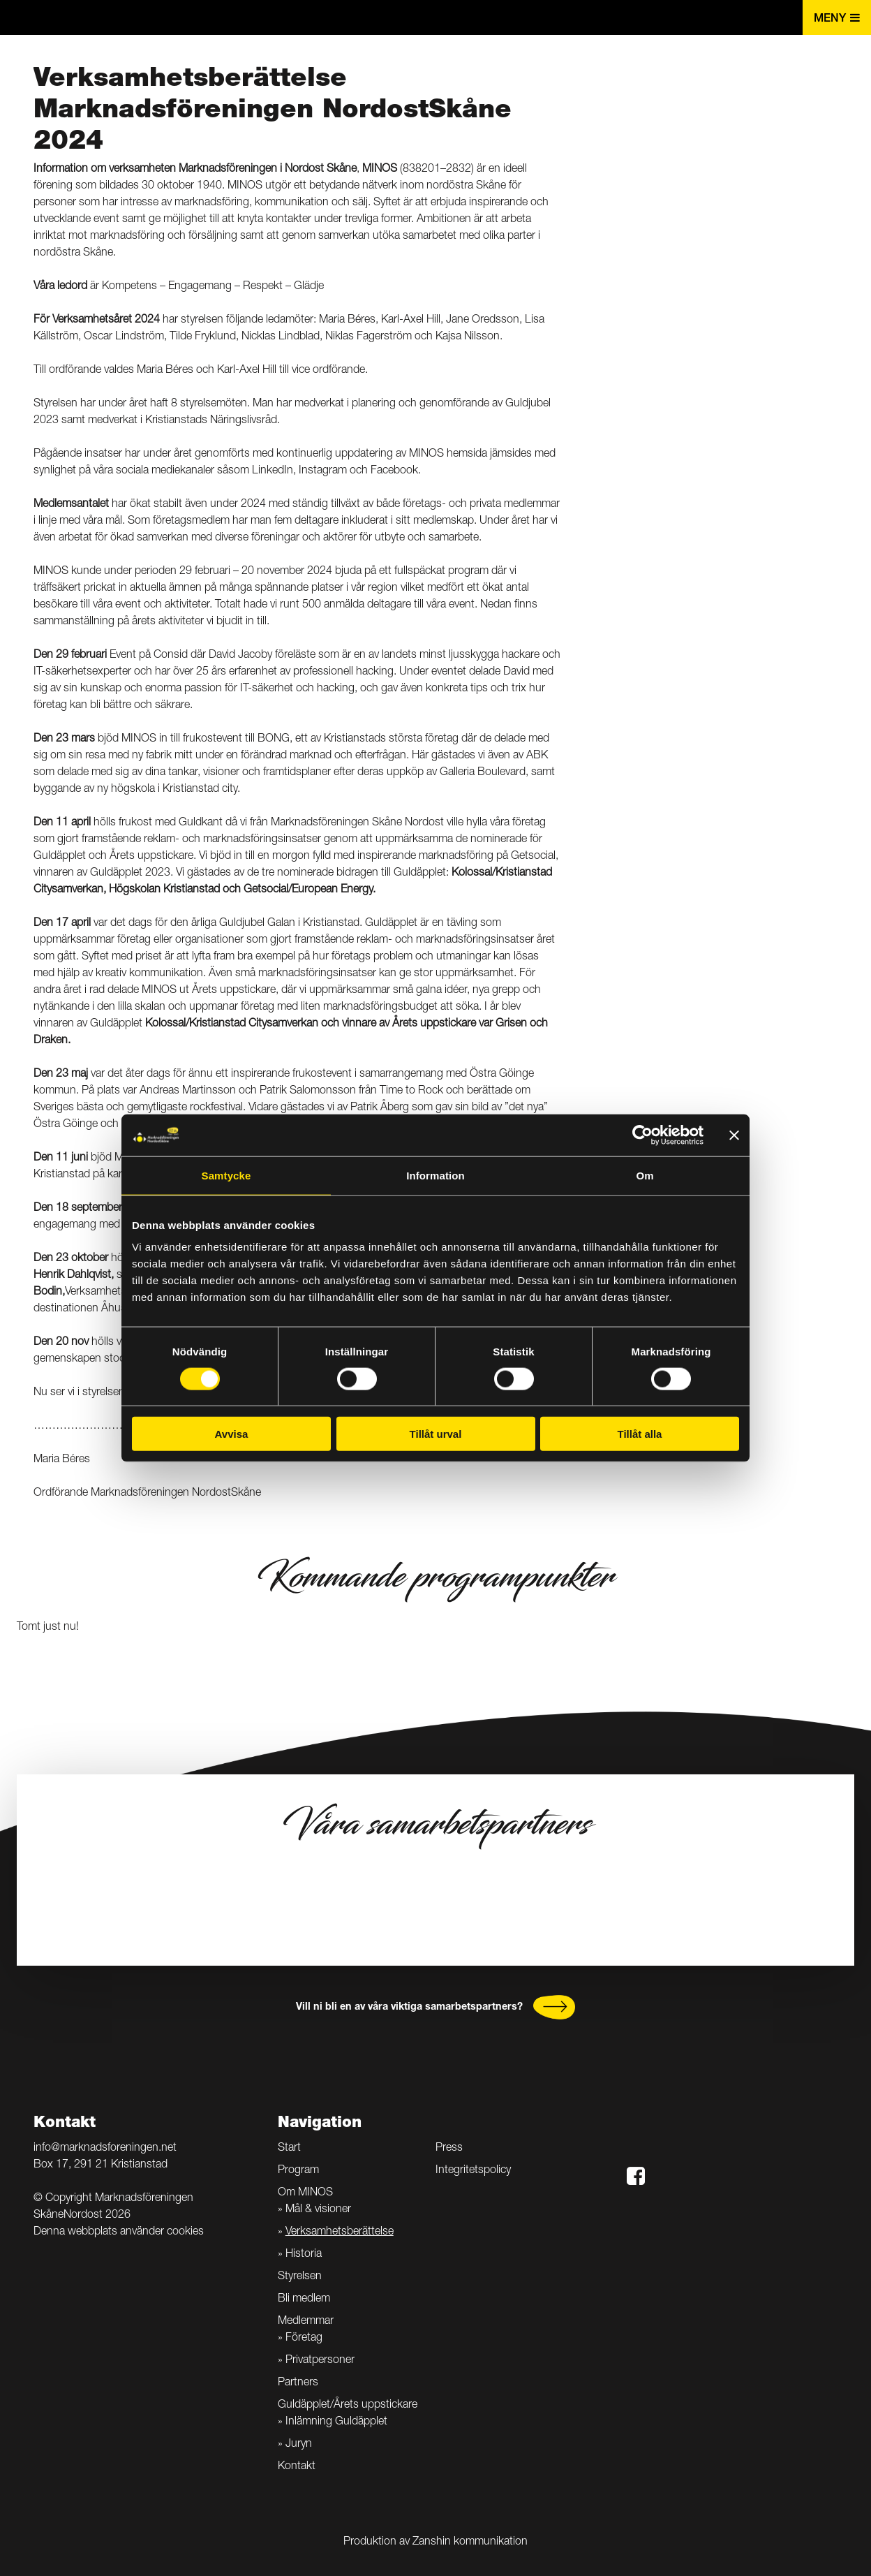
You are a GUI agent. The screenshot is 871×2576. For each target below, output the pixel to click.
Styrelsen (300, 2277)
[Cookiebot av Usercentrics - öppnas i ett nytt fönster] (642, 1134)
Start (289, 2148)
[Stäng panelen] (734, 1135)
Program (298, 2171)
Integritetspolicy (473, 2171)
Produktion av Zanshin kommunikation (435, 2542)
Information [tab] (435, 1175)
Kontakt (296, 2467)
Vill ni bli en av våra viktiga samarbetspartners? (409, 2007)
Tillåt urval (436, 1434)
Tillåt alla (640, 1434)
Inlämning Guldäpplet (336, 2422)
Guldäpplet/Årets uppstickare (347, 2405)
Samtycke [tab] (226, 1175)
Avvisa (231, 1434)
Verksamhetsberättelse (339, 2232)
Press (449, 2148)
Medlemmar (306, 2321)
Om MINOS (305, 2193)
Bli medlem (304, 2299)
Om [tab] (644, 1175)
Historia (303, 2254)
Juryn (298, 2444)
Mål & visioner (318, 2210)
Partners (298, 2383)
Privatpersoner (320, 2361)
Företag (303, 2338)
